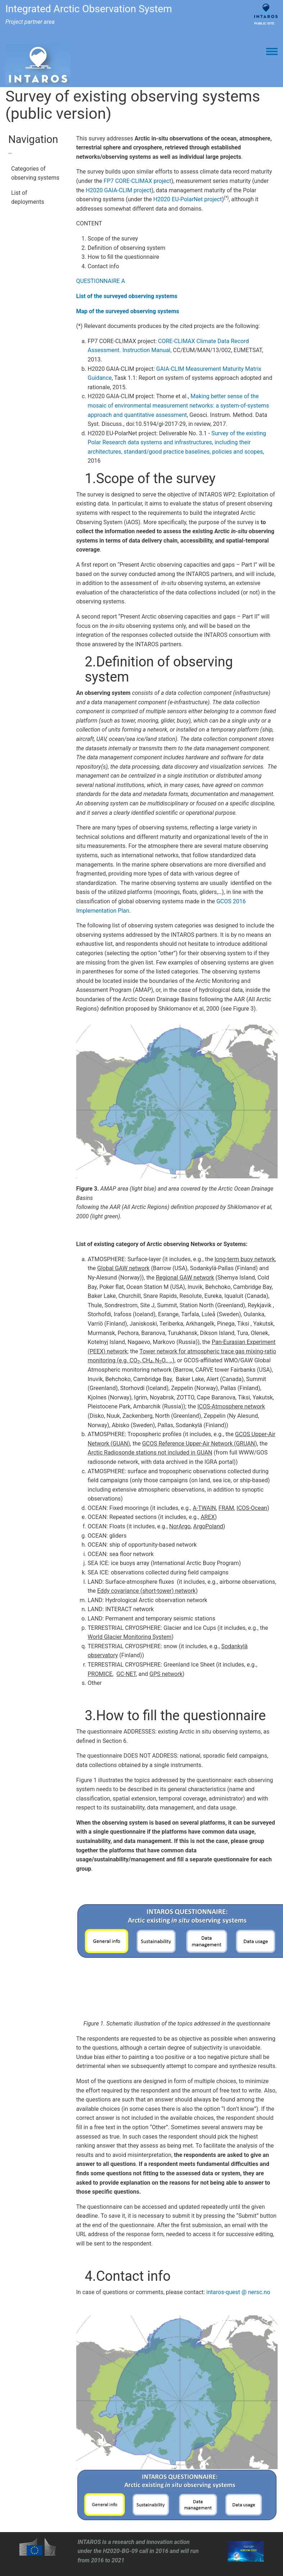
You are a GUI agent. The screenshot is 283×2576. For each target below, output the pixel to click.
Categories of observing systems (35, 173)
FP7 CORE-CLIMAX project (137, 180)
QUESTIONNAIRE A (100, 281)
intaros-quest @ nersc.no (238, 2292)
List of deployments (27, 197)
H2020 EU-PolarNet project (187, 199)
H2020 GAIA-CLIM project (118, 190)
